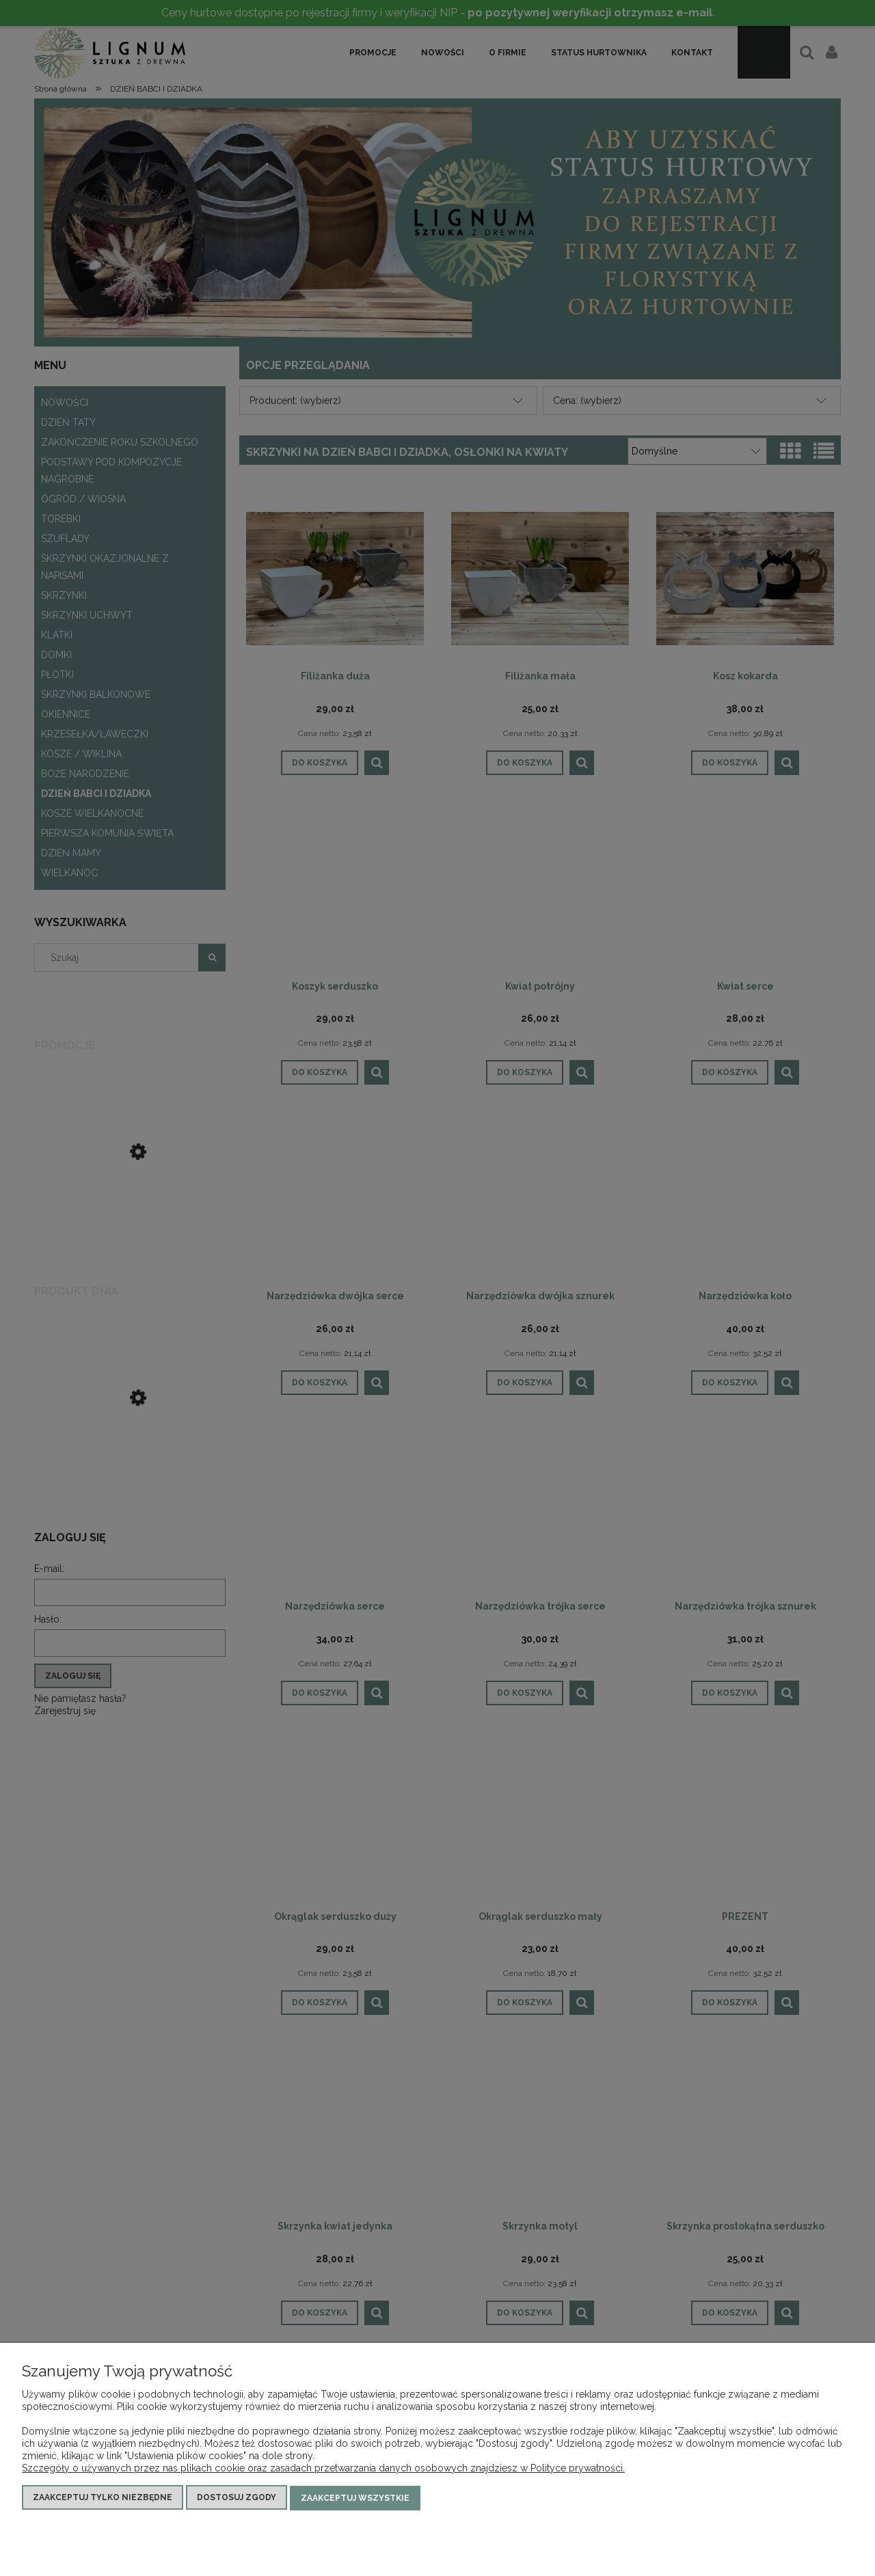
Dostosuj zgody (236, 2498)
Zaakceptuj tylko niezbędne (102, 2498)
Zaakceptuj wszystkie (355, 2498)
